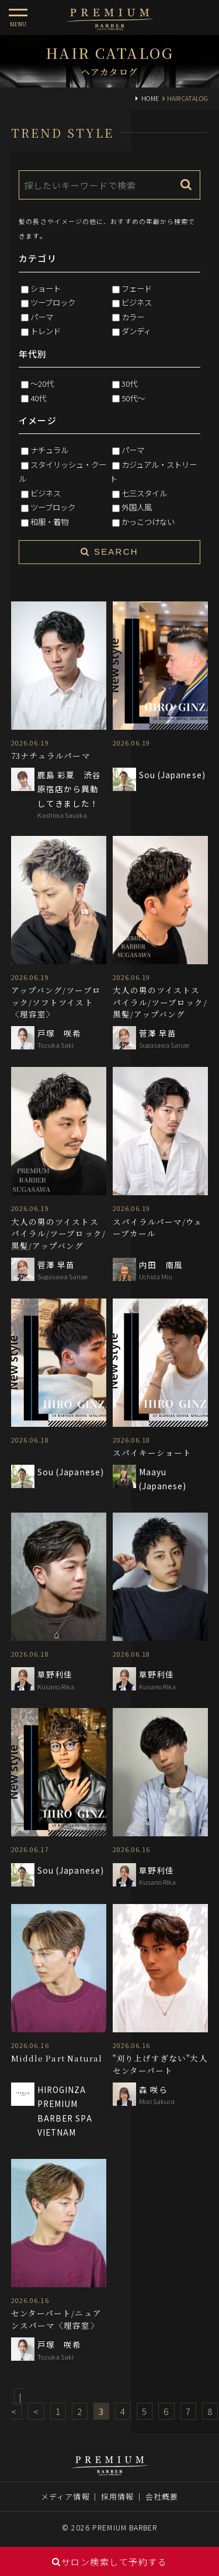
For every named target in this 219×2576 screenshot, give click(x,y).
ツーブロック (52, 302)
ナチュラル (49, 450)
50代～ (133, 398)
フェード (136, 288)
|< (16, 2403)
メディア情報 (65, 2496)
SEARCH (109, 551)
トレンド (45, 331)
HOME (150, 98)
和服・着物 (49, 521)
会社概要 (161, 2496)
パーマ (41, 317)
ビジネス (136, 302)
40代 (38, 398)
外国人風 (136, 507)
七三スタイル (144, 493)
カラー (132, 317)
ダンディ (136, 331)
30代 (129, 383)
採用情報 (117, 2496)
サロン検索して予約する (109, 2562)
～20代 (42, 383)
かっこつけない (148, 521)
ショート (45, 288)
